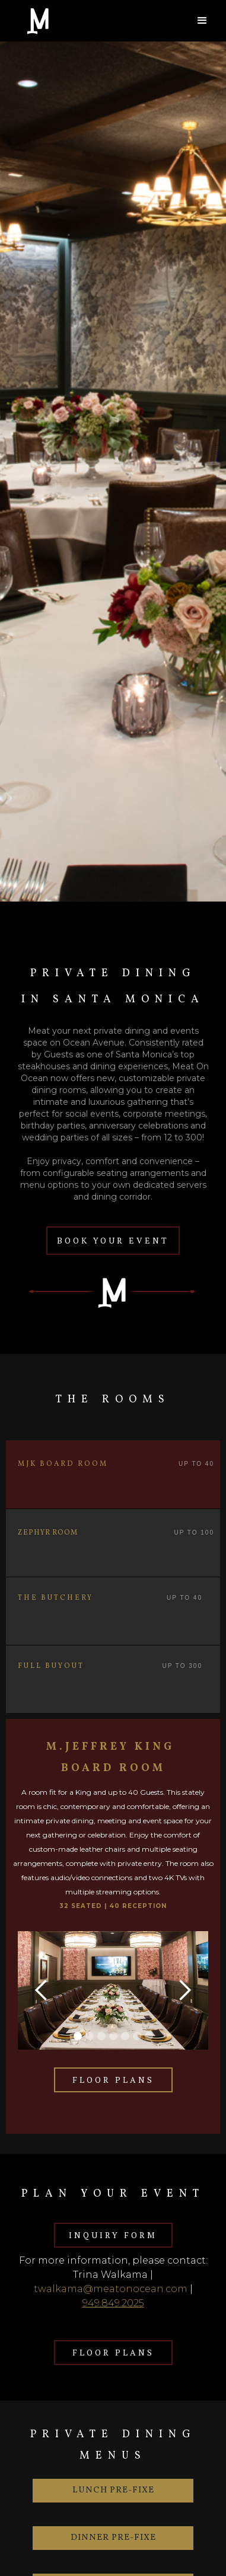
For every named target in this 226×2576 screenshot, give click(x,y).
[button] (202, 21)
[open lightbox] (113, 1990)
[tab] (113, 1474)
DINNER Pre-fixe (113, 2538)
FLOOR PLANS (113, 2079)
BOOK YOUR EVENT (113, 1240)
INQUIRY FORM (113, 2235)
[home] (83, 21)
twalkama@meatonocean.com (110, 2288)
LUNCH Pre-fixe (113, 2490)
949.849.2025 (113, 2303)
